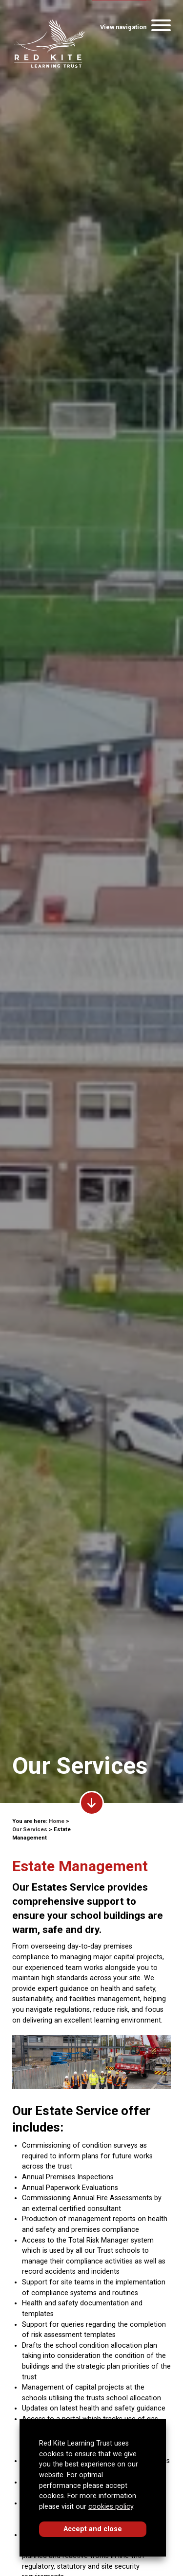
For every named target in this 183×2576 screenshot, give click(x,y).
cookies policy (110, 2506)
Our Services (29, 1829)
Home (56, 1821)
